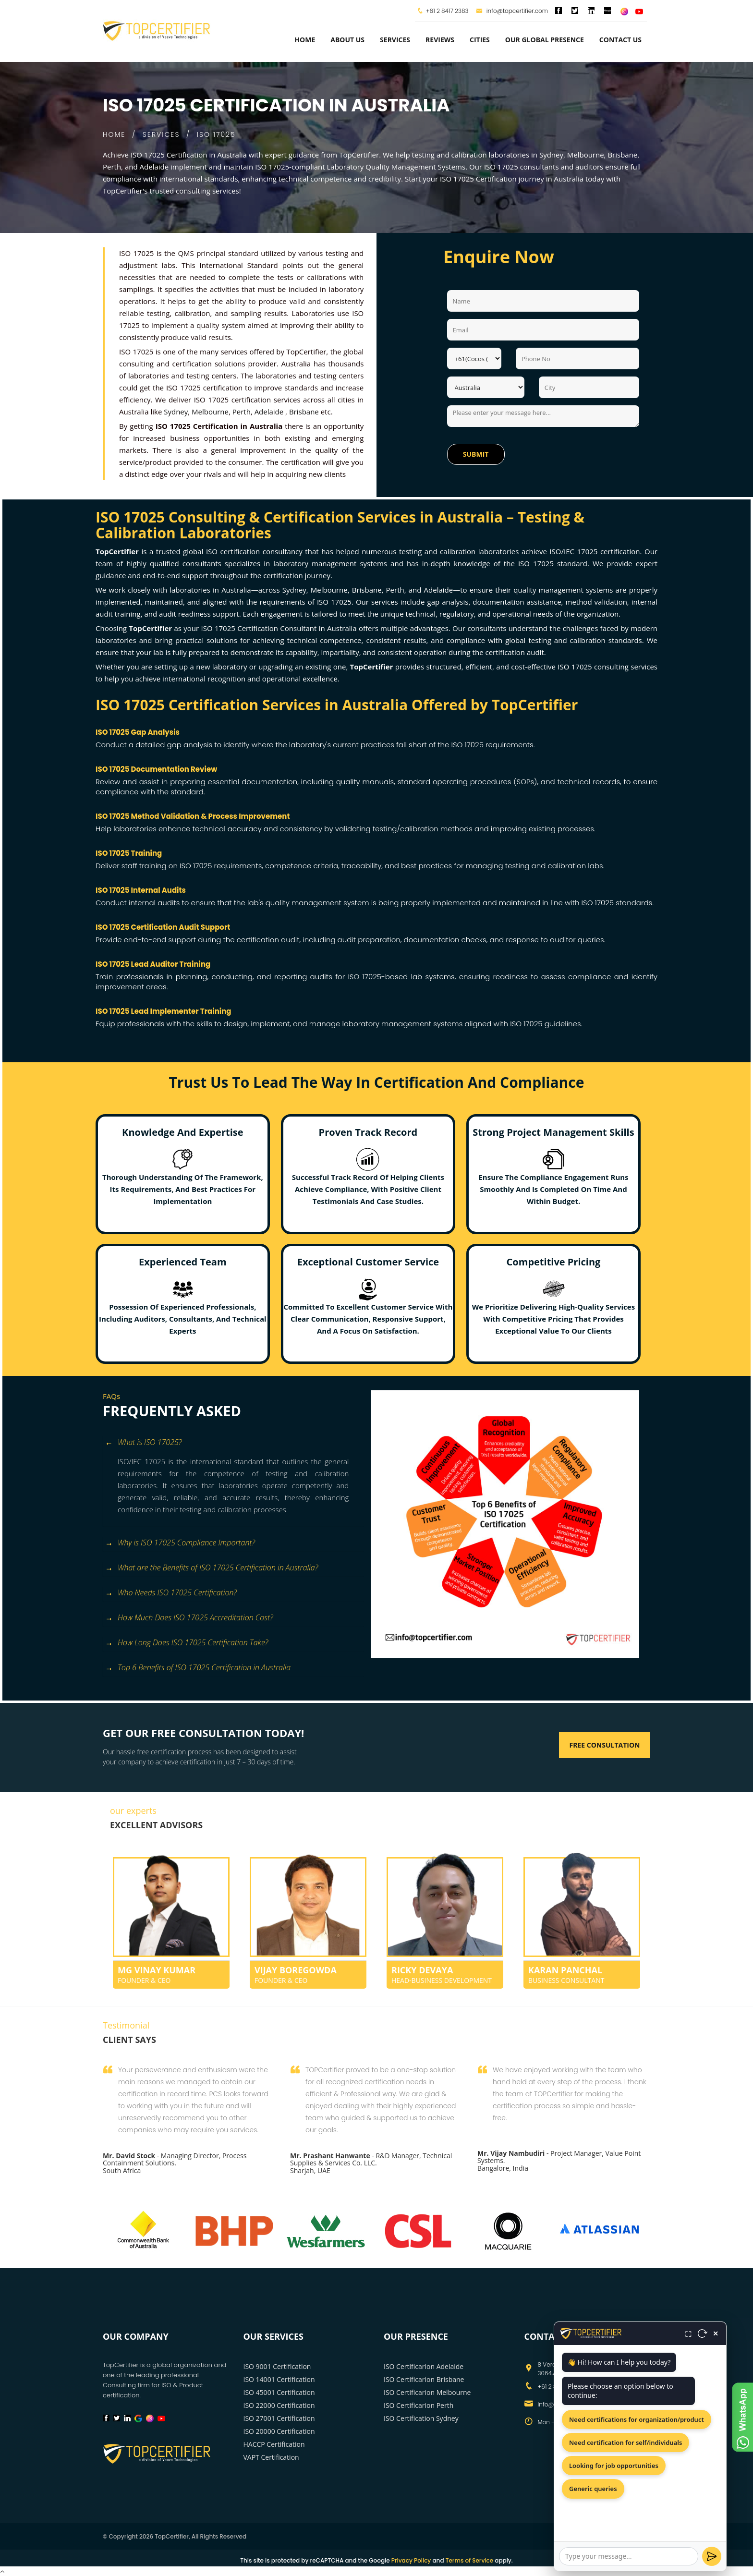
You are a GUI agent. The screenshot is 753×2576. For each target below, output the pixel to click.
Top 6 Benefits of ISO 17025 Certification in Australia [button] (198, 1668)
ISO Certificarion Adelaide (423, 2366)
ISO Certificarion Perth (418, 2405)
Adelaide (269, 411)
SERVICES (161, 134)
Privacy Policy (411, 2560)
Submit (476, 454)
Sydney (176, 411)
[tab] (233, 1443)
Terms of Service (469, 2560)
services (395, 39)
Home (304, 39)
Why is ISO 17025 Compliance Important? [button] (180, 1543)
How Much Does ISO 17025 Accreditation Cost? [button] (189, 1618)
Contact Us (620, 39)
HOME (114, 134)
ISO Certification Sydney (421, 2418)
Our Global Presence (544, 39)
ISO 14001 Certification (279, 2379)
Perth (241, 411)
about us (347, 39)
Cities (480, 39)
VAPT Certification (271, 2457)
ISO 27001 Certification (279, 2418)
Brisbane (304, 411)
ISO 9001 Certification (277, 2366)
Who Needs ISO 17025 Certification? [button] (171, 1593)
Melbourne (210, 411)
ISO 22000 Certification (279, 2405)
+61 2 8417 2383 (447, 11)
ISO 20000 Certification (279, 2431)
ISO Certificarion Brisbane (424, 2379)
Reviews (439, 39)
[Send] (711, 2556)
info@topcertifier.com (512, 11)
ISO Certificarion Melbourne (427, 2392)
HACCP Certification (274, 2444)
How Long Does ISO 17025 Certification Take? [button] (186, 1643)
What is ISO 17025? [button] (143, 1443)
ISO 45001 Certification (279, 2392)
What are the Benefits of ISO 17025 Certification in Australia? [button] (211, 1568)
